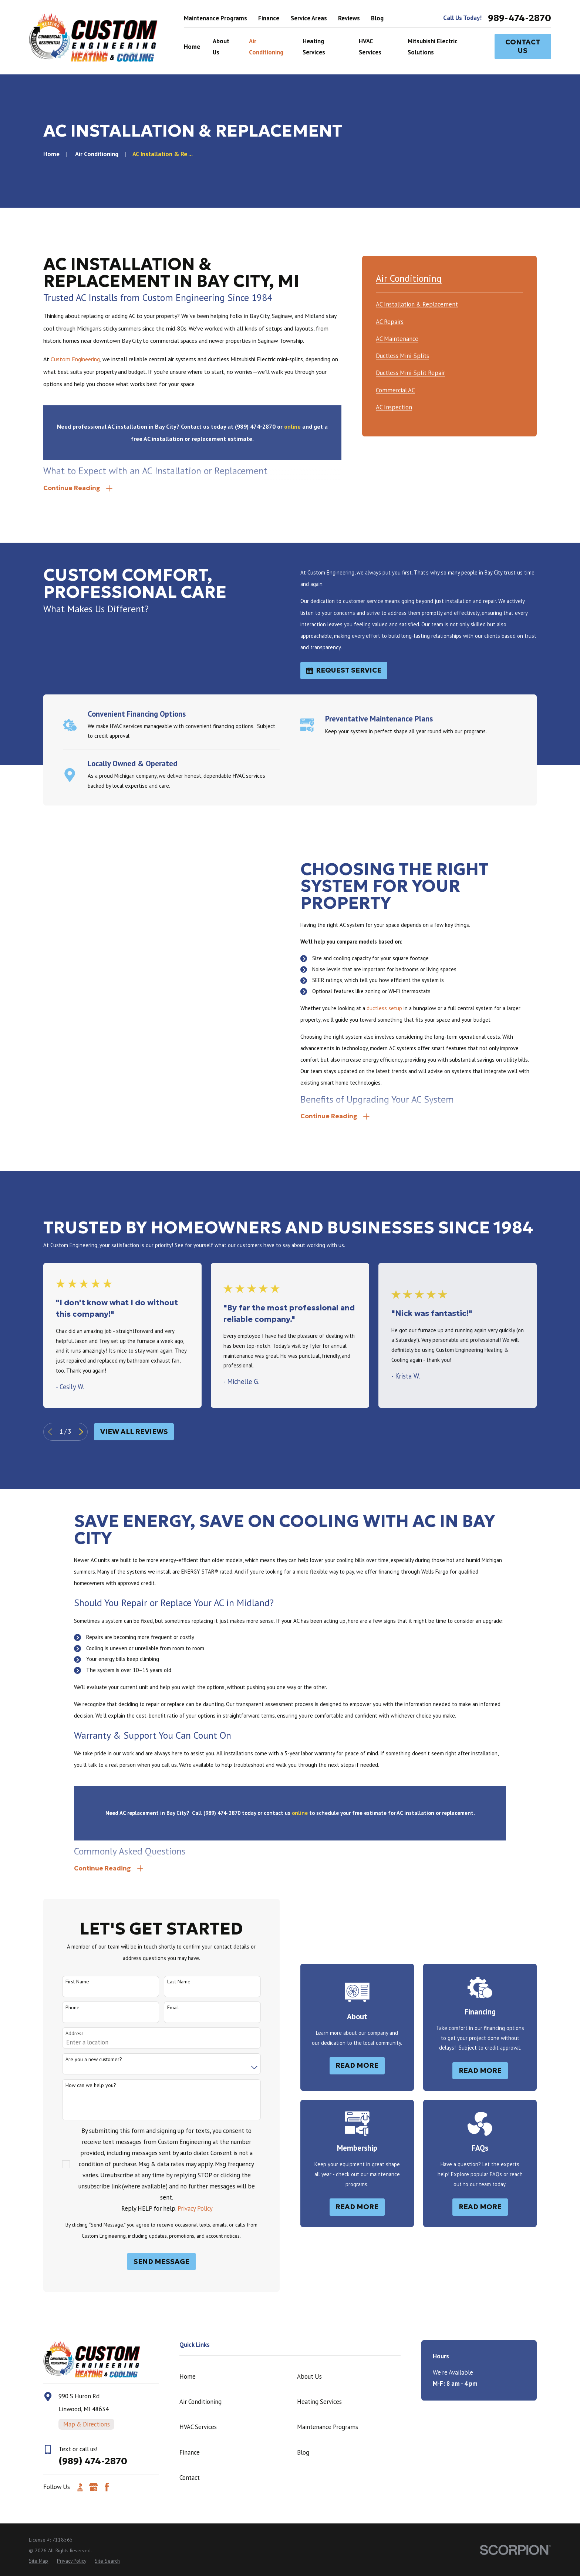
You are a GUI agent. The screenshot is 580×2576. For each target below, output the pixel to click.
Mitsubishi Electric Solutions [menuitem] (433, 46)
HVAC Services (198, 2427)
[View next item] (81, 1431)
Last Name (166, 1982)
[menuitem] (417, 303)
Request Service (343, 670)
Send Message (149, 2261)
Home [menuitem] (192, 47)
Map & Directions (86, 2424)
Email (161, 2007)
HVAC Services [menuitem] (370, 46)
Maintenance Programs (215, 18)
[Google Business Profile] (93, 2487)
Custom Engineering (75, 359)
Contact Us (522, 46)
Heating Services (319, 2402)
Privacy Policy (182, 2208)
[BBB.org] (80, 2487)
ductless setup (396, 1008)
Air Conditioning (200, 2402)
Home (187, 2376)
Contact (189, 2477)
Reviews (349, 18)
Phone (60, 2007)
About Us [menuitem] (221, 46)
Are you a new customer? (81, 2059)
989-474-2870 (519, 18)
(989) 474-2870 (92, 2461)
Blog (377, 18)
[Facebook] (106, 2487)
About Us (309, 2376)
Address (62, 2033)
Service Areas (309, 18)
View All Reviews (134, 1431)
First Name (65, 1982)
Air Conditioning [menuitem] (266, 46)
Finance (268, 18)
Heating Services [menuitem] (314, 46)
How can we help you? (78, 2085)
